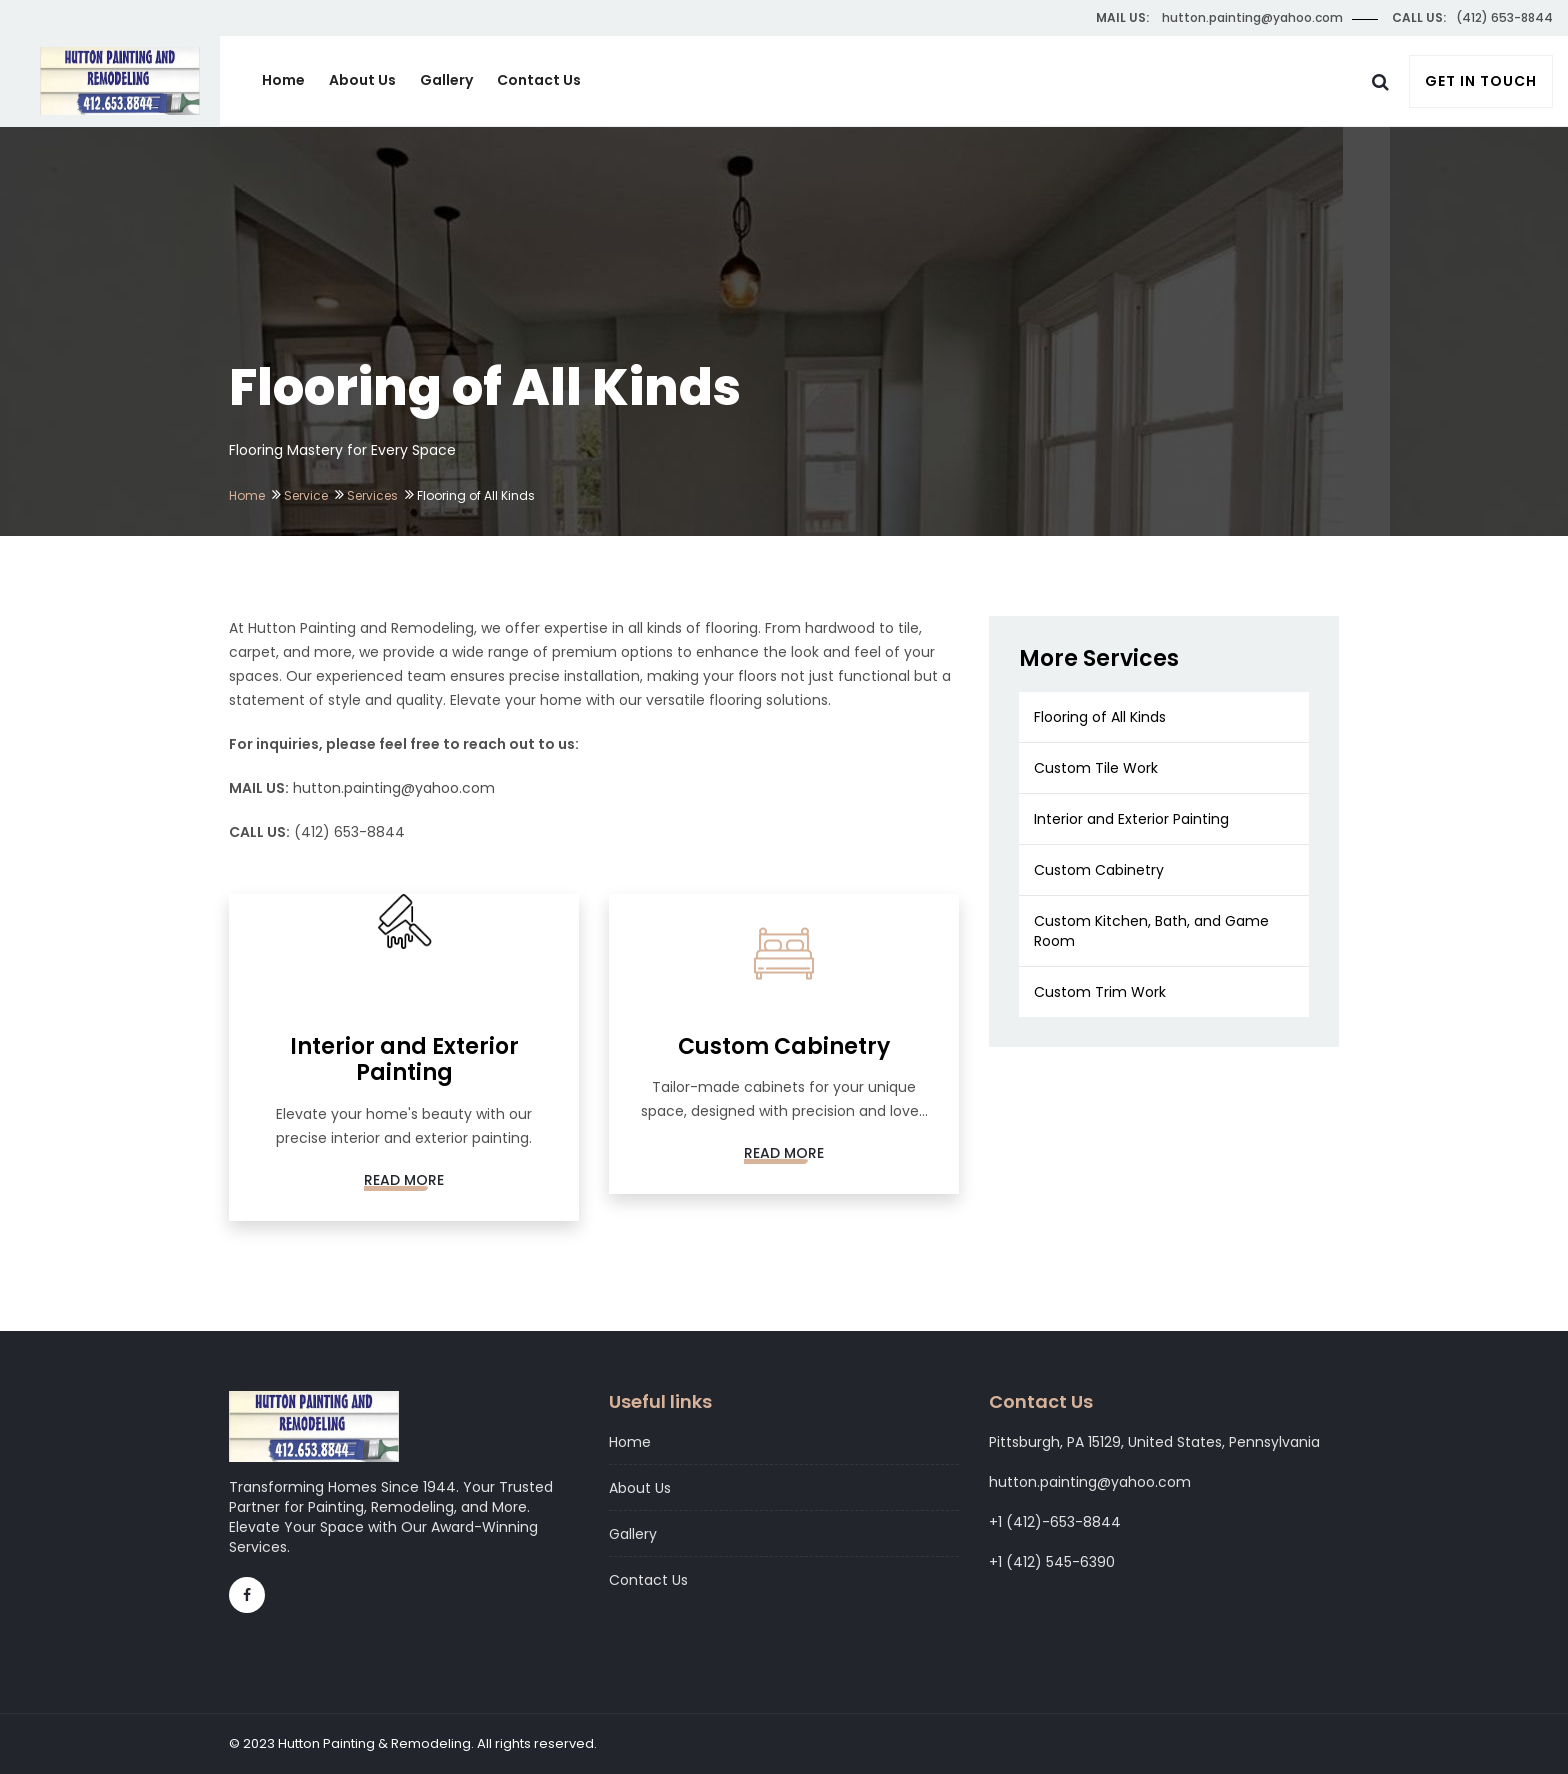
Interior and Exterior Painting (1131, 819)
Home (283, 80)
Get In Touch (1481, 81)
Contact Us (539, 80)
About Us (362, 80)
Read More (404, 1180)
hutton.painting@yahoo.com (394, 788)
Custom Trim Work (1100, 992)
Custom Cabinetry (1099, 870)
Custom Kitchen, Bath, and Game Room (1151, 931)
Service (306, 495)
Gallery (446, 80)
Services (372, 495)
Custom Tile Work (1096, 768)
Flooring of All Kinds (1100, 717)
